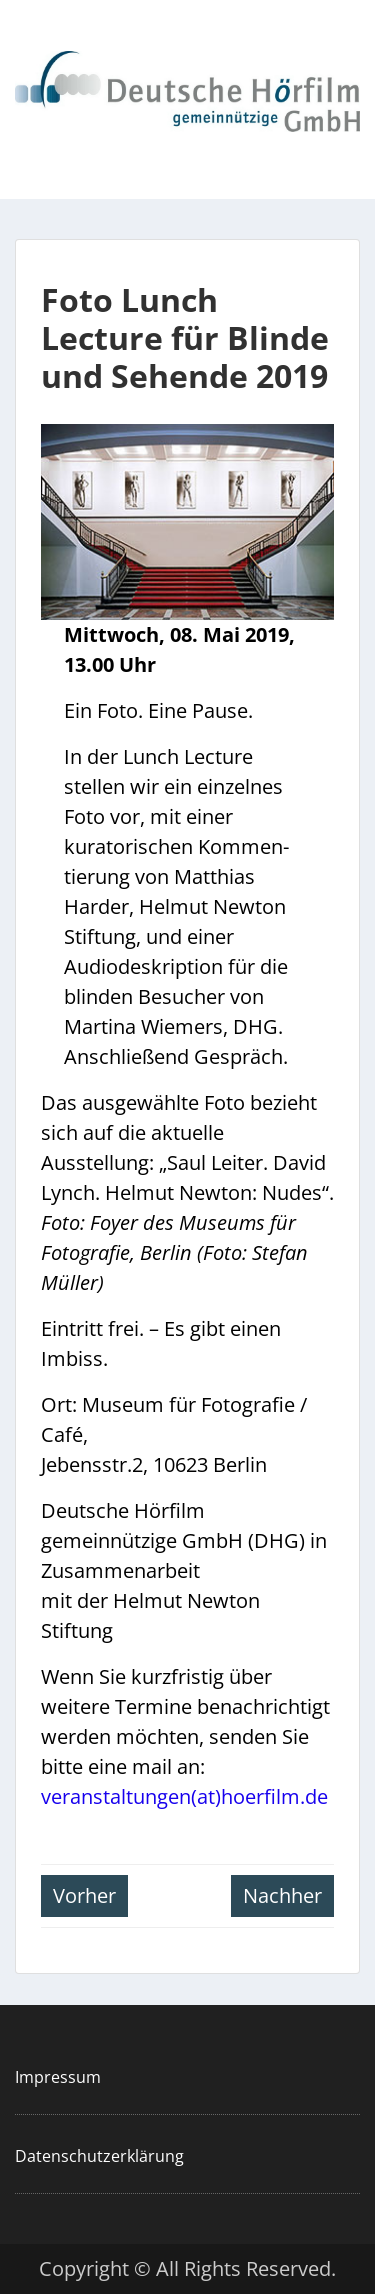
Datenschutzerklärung (99, 2156)
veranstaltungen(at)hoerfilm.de (184, 1796)
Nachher (282, 1895)
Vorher (84, 1895)
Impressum (58, 2077)
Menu (36, 37)
